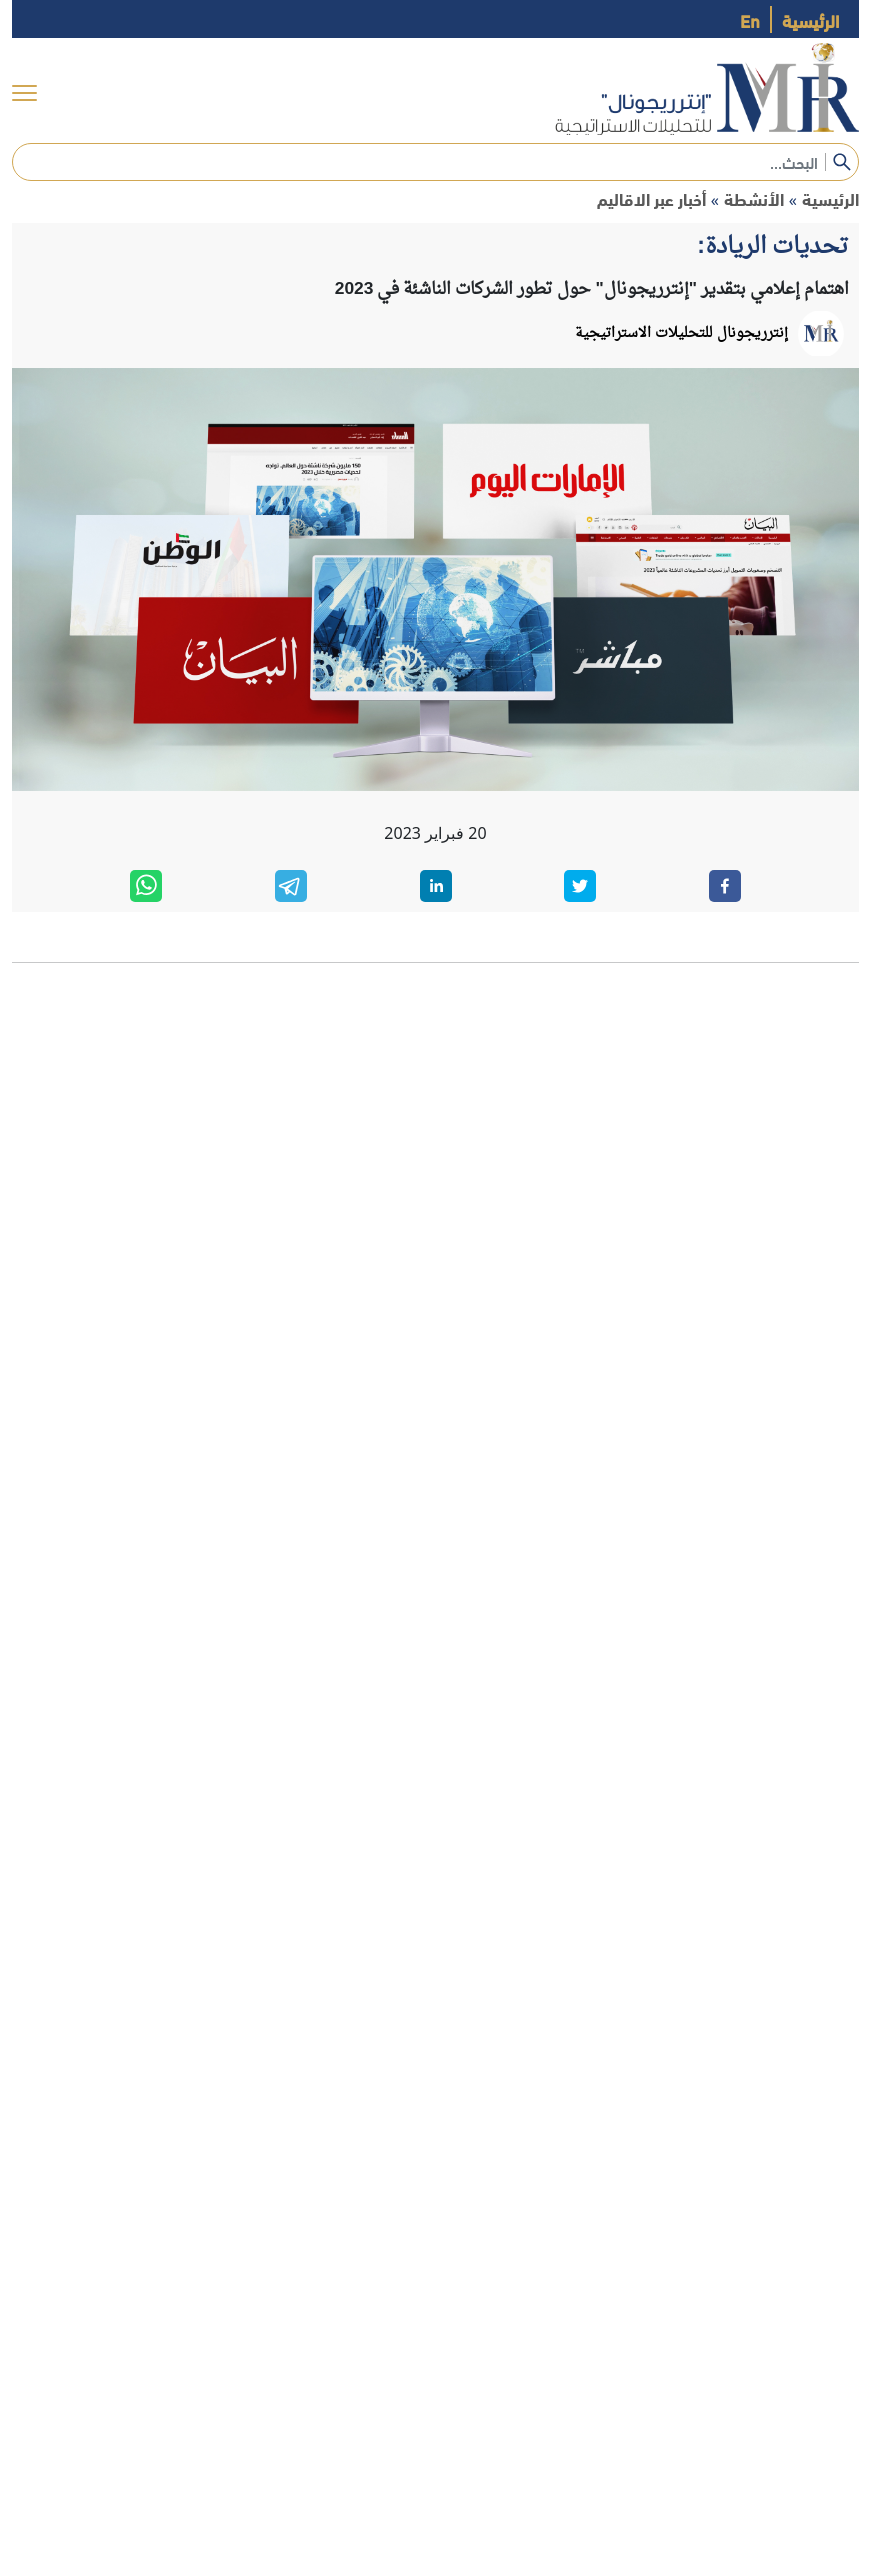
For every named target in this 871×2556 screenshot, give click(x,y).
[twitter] (580, 886)
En (750, 19)
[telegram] (291, 886)
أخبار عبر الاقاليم (651, 198)
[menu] (24, 92)
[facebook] (725, 886)
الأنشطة (754, 198)
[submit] (842, 162)
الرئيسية (810, 19)
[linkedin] (436, 886)
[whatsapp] (146, 886)
